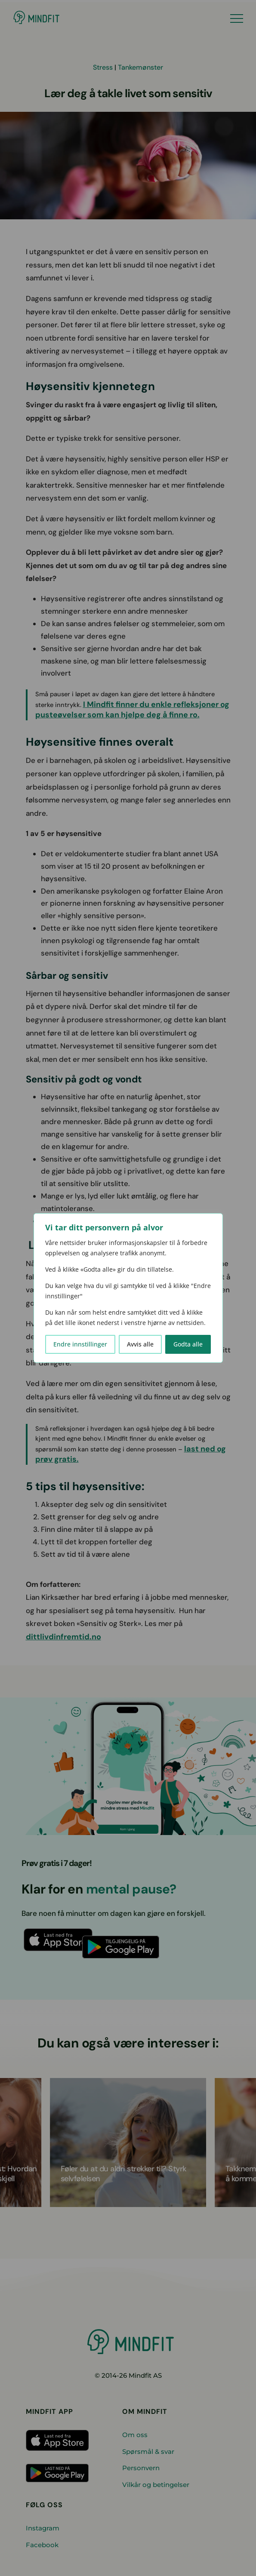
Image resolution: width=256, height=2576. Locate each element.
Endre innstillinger (80, 1344)
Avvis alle (140, 1344)
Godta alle (188, 1344)
